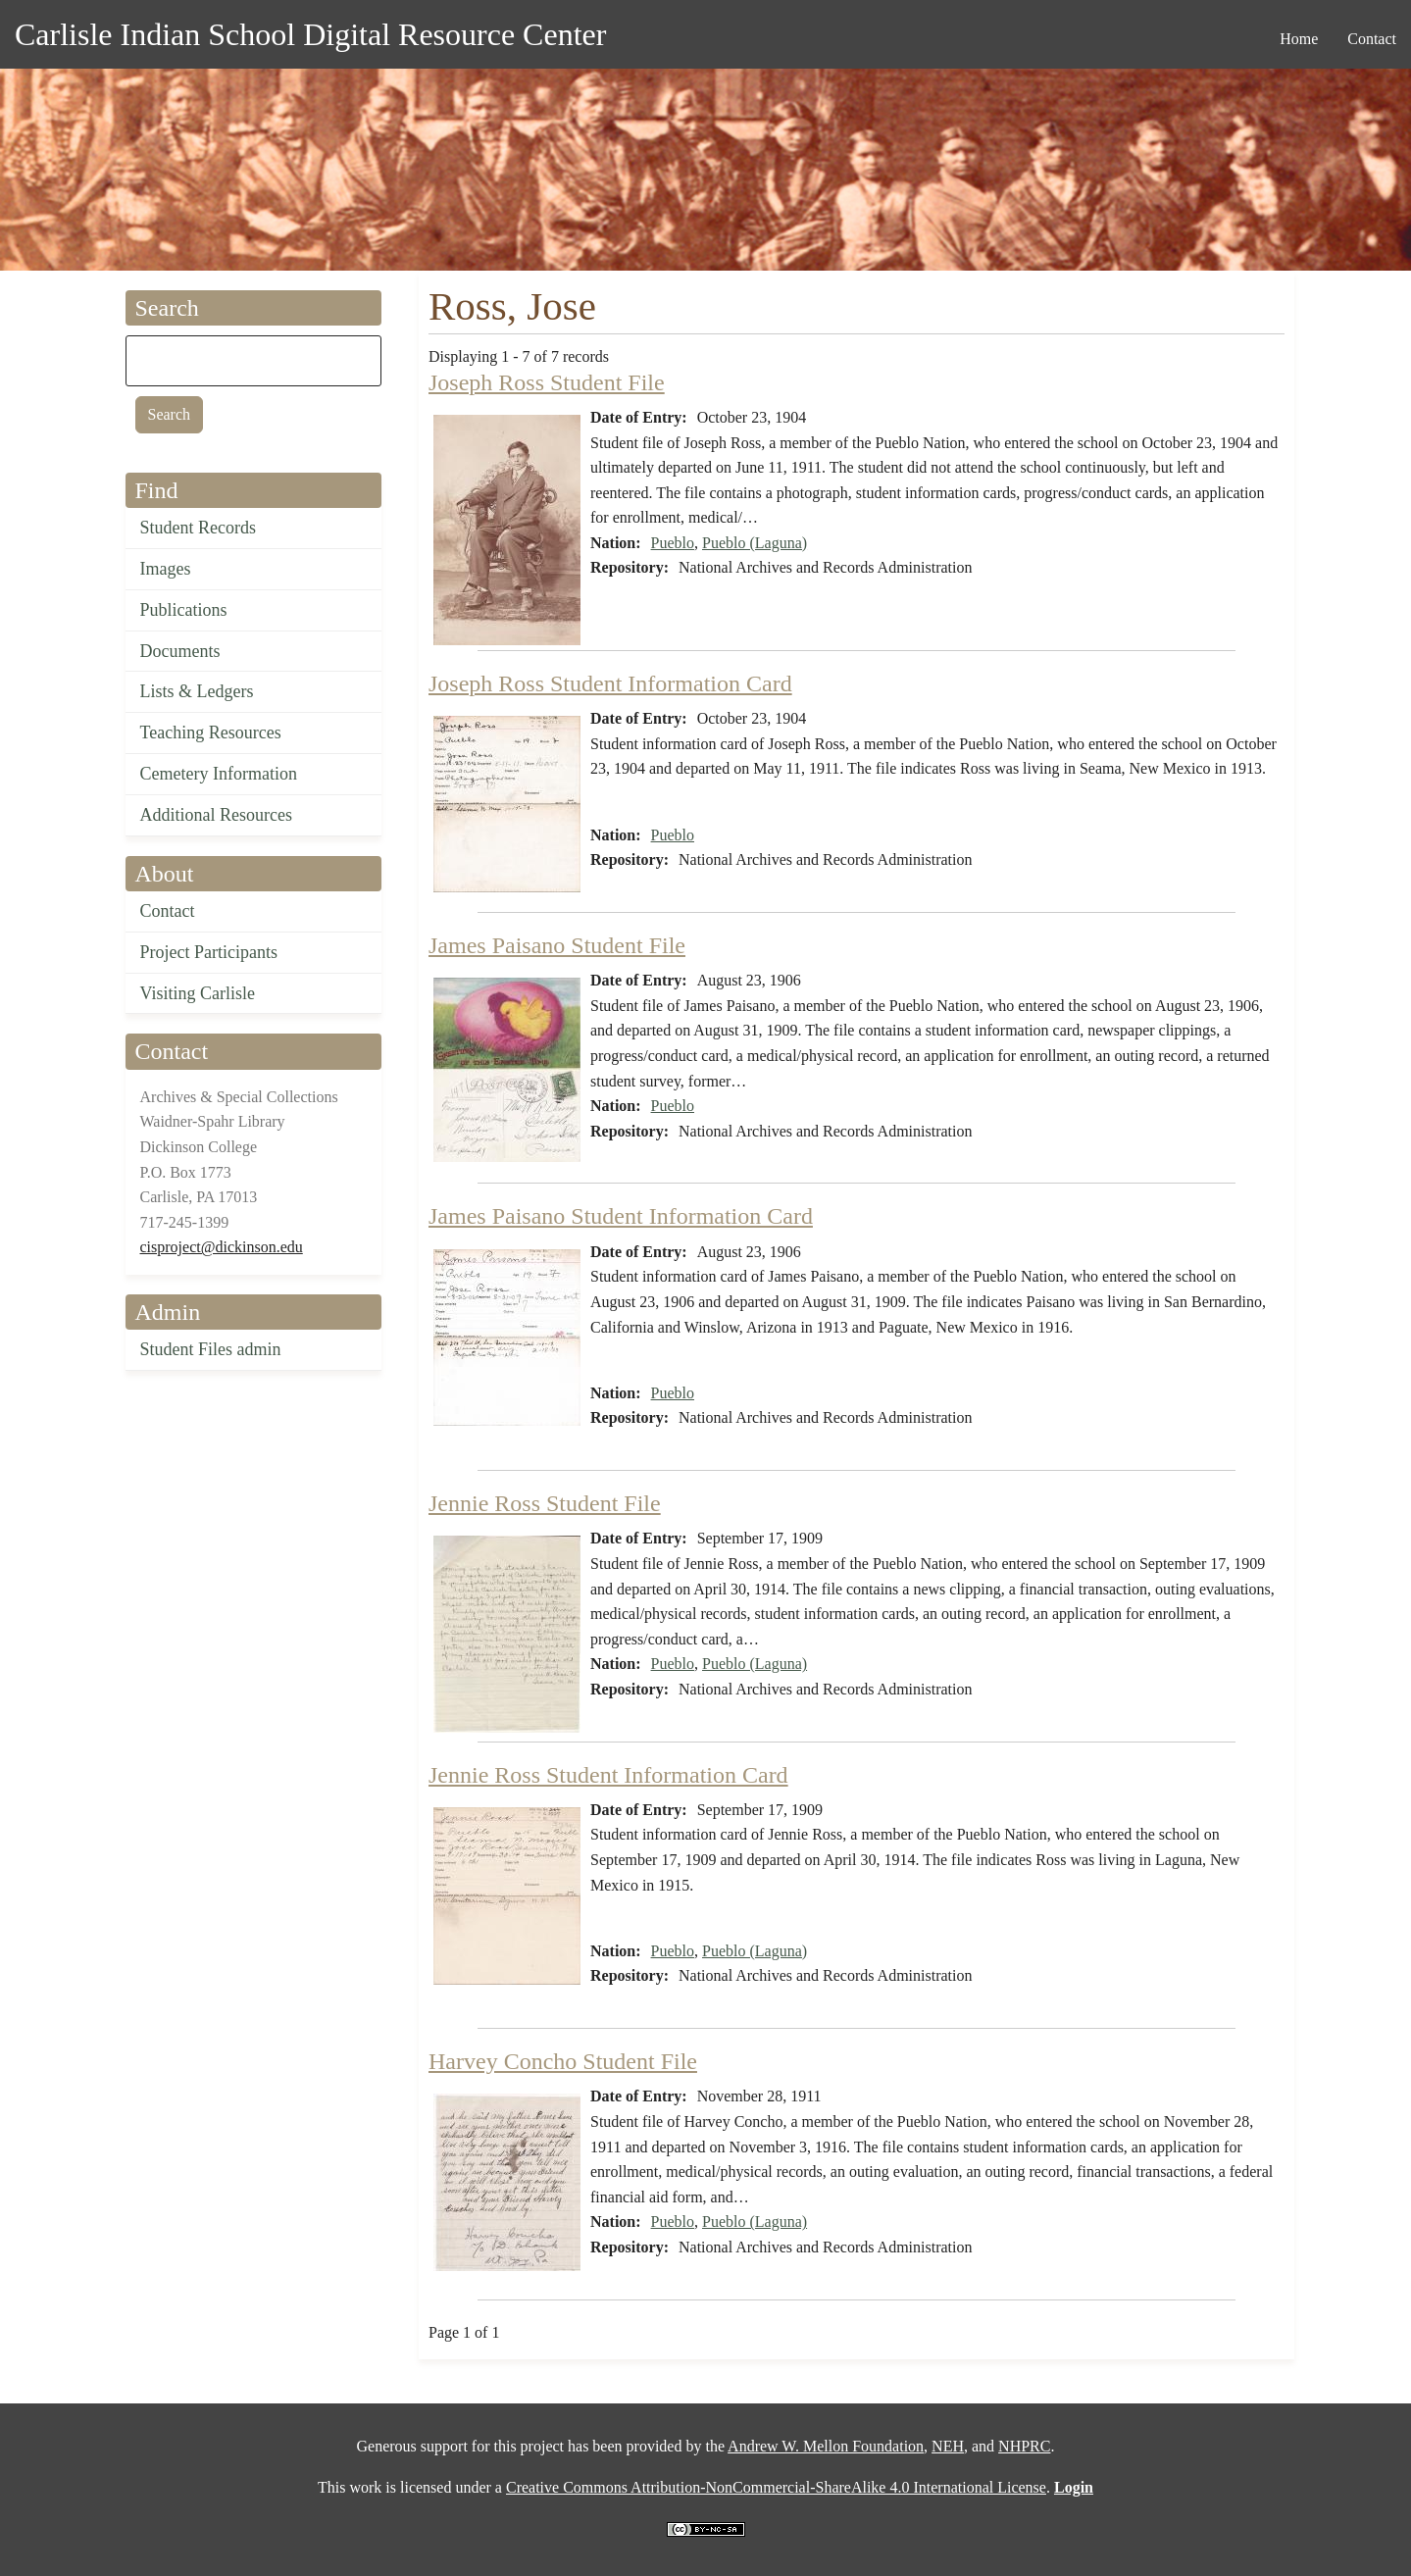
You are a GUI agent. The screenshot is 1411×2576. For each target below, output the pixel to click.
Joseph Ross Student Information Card (610, 683)
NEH (948, 2446)
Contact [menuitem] (1371, 38)
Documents (180, 651)
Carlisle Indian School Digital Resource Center (310, 34)
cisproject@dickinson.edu (221, 1246)
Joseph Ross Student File (546, 382)
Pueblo (672, 542)
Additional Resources (216, 815)
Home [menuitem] (1299, 38)
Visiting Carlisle (197, 993)
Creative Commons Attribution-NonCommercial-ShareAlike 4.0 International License (776, 2487)
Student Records (198, 527)
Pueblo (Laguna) (754, 542)
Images (165, 569)
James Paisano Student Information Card (620, 1216)
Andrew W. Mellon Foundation (826, 2446)
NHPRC (1024, 2446)
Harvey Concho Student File (562, 2061)
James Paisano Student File (556, 945)
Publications (183, 610)
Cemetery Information (218, 773)
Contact (167, 911)
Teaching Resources (210, 732)
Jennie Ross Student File (544, 1503)
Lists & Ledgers (197, 691)
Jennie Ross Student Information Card (608, 1775)
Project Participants (208, 952)
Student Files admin (210, 1349)
